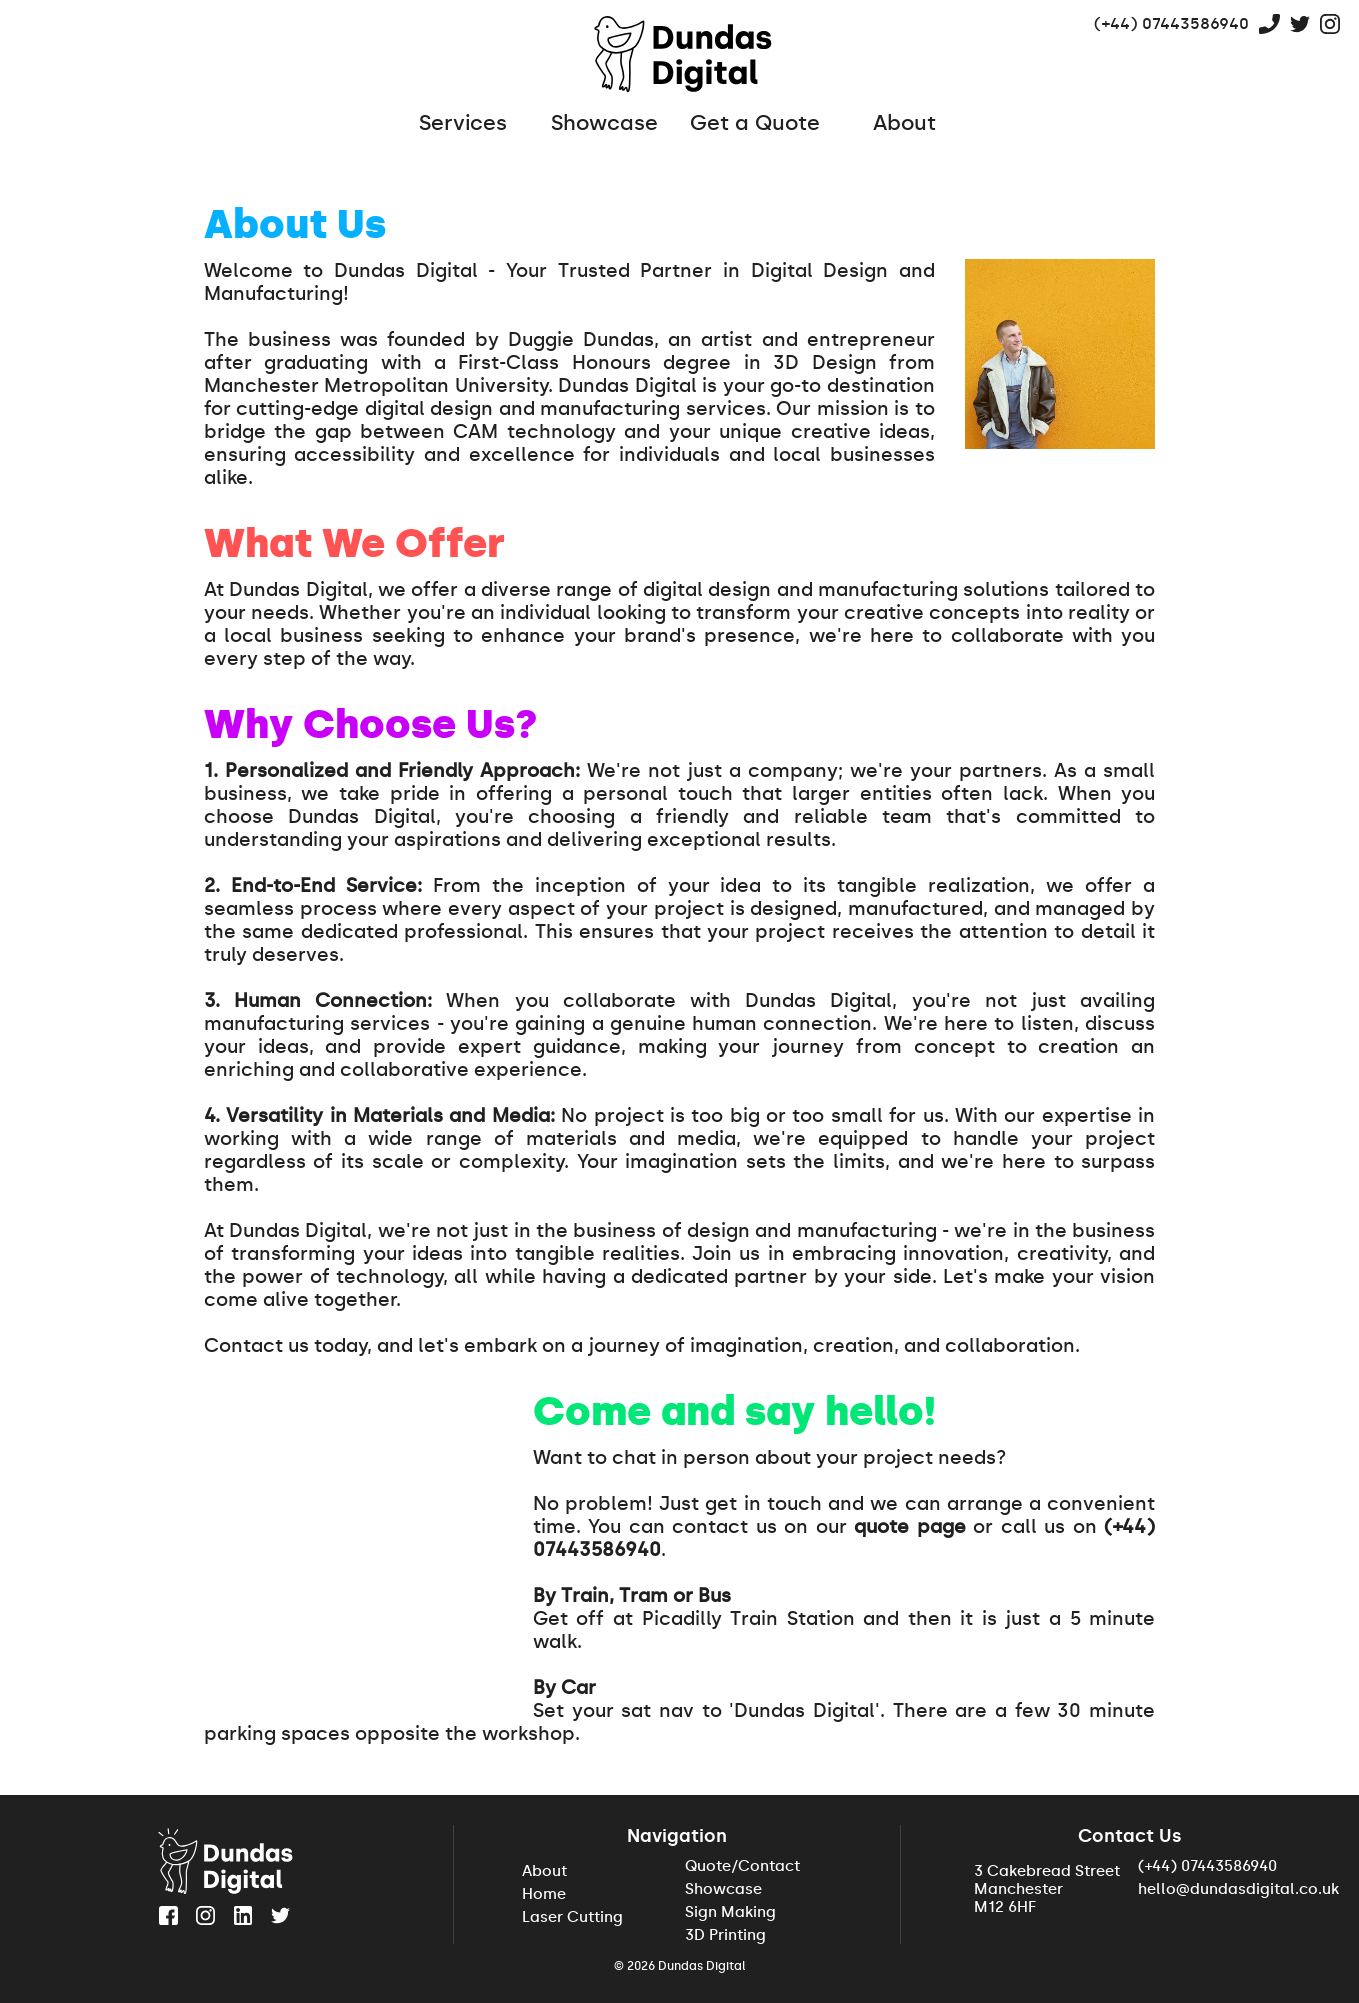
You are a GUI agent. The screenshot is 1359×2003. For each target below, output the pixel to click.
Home (544, 1894)
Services (433, 123)
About (904, 123)
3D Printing (725, 1935)
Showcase (604, 123)
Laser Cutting (572, 1917)
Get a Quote (755, 123)
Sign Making (730, 1912)
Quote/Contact (742, 1866)
